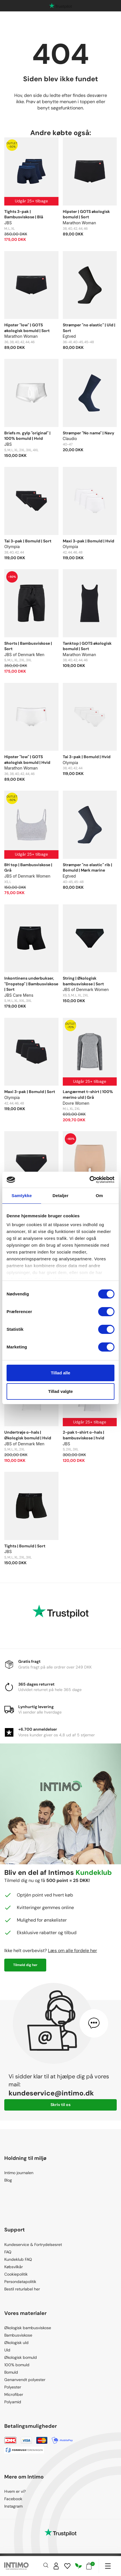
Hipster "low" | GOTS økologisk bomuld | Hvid (27, 759)
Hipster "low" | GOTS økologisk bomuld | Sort (27, 327)
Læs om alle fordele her (72, 1951)
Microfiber (13, 2394)
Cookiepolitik (16, 2274)
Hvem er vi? (15, 2491)
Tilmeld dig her (25, 1965)
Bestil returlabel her (22, 2289)
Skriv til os (60, 2104)
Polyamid (12, 2401)
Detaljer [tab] (60, 1195)
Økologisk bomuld (20, 2357)
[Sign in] (56, 2566)
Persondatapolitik (20, 2281)
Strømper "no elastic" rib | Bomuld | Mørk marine (87, 867)
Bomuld (11, 2372)
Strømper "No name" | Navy (88, 433)
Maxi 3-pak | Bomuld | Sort (29, 1091)
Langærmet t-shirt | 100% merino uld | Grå (88, 1094)
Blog (8, 2180)
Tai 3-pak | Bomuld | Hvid (86, 756)
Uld (7, 2350)
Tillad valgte (60, 1391)
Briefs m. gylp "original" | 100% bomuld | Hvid (27, 435)
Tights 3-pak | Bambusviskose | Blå (23, 214)
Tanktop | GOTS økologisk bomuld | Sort (87, 646)
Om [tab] (99, 1195)
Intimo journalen (18, 2172)
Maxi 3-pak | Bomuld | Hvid (88, 541)
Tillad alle (60, 1372)
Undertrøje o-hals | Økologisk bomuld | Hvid (27, 1435)
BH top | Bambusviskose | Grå (28, 867)
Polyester (12, 2387)
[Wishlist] (67, 2566)
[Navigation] (108, 2566)
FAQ (7, 2251)
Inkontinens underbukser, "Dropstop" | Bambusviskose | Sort (31, 984)
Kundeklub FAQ (18, 2259)
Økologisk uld (16, 2342)
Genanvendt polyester (24, 2379)
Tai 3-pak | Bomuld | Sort (27, 541)
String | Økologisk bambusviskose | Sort (83, 981)
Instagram (13, 2506)
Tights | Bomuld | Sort (24, 1546)
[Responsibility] (78, 2566)
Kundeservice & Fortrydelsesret (33, 2244)
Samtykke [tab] (22, 1195)
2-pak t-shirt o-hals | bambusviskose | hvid (83, 1435)
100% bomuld (16, 2364)
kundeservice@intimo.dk (51, 2093)
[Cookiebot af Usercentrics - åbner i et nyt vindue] (89, 1179)
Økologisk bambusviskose (27, 2327)
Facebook (13, 2498)
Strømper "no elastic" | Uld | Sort (89, 327)
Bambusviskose (18, 2335)
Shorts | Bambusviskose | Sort (28, 646)
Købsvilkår (13, 2266)
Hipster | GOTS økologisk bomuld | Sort (86, 214)
